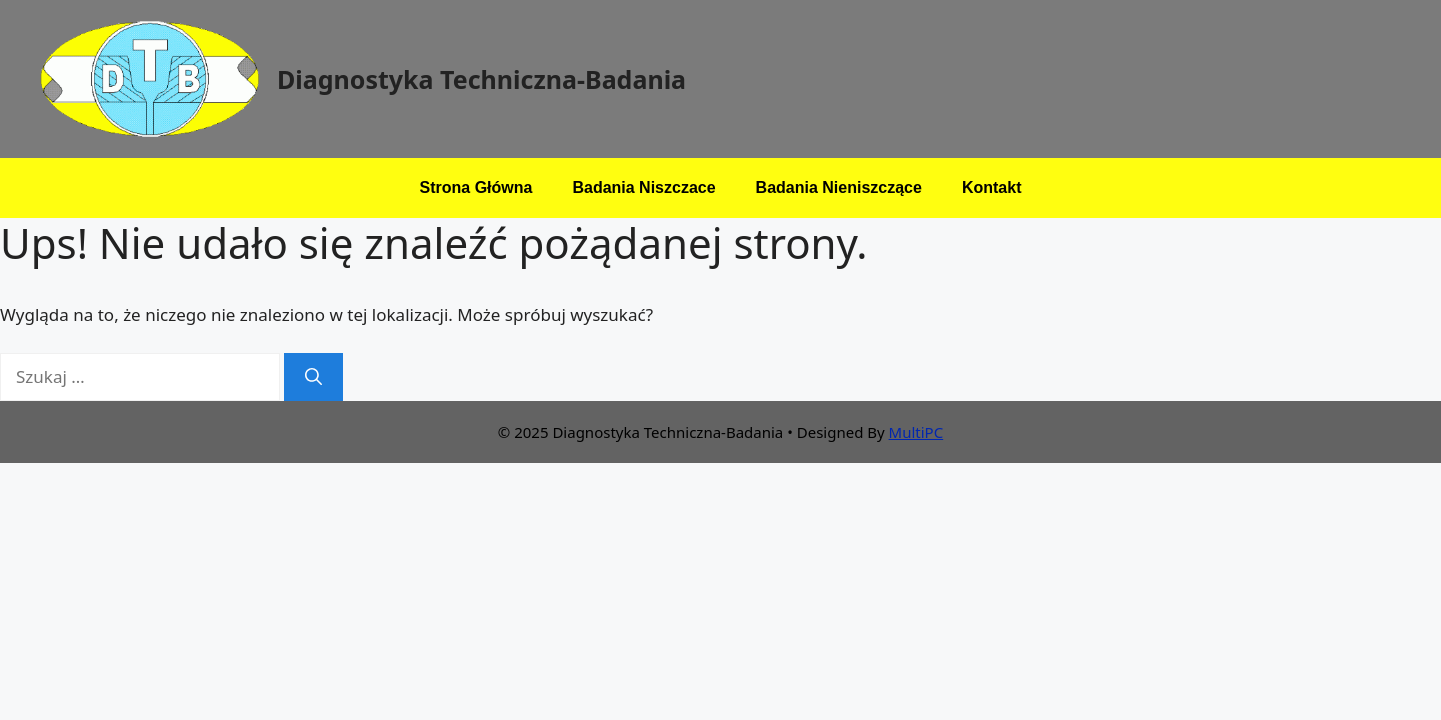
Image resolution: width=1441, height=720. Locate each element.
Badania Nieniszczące (839, 187)
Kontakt (992, 187)
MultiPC (916, 432)
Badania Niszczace (643, 187)
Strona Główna (476, 187)
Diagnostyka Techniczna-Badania (481, 79)
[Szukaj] (313, 377)
